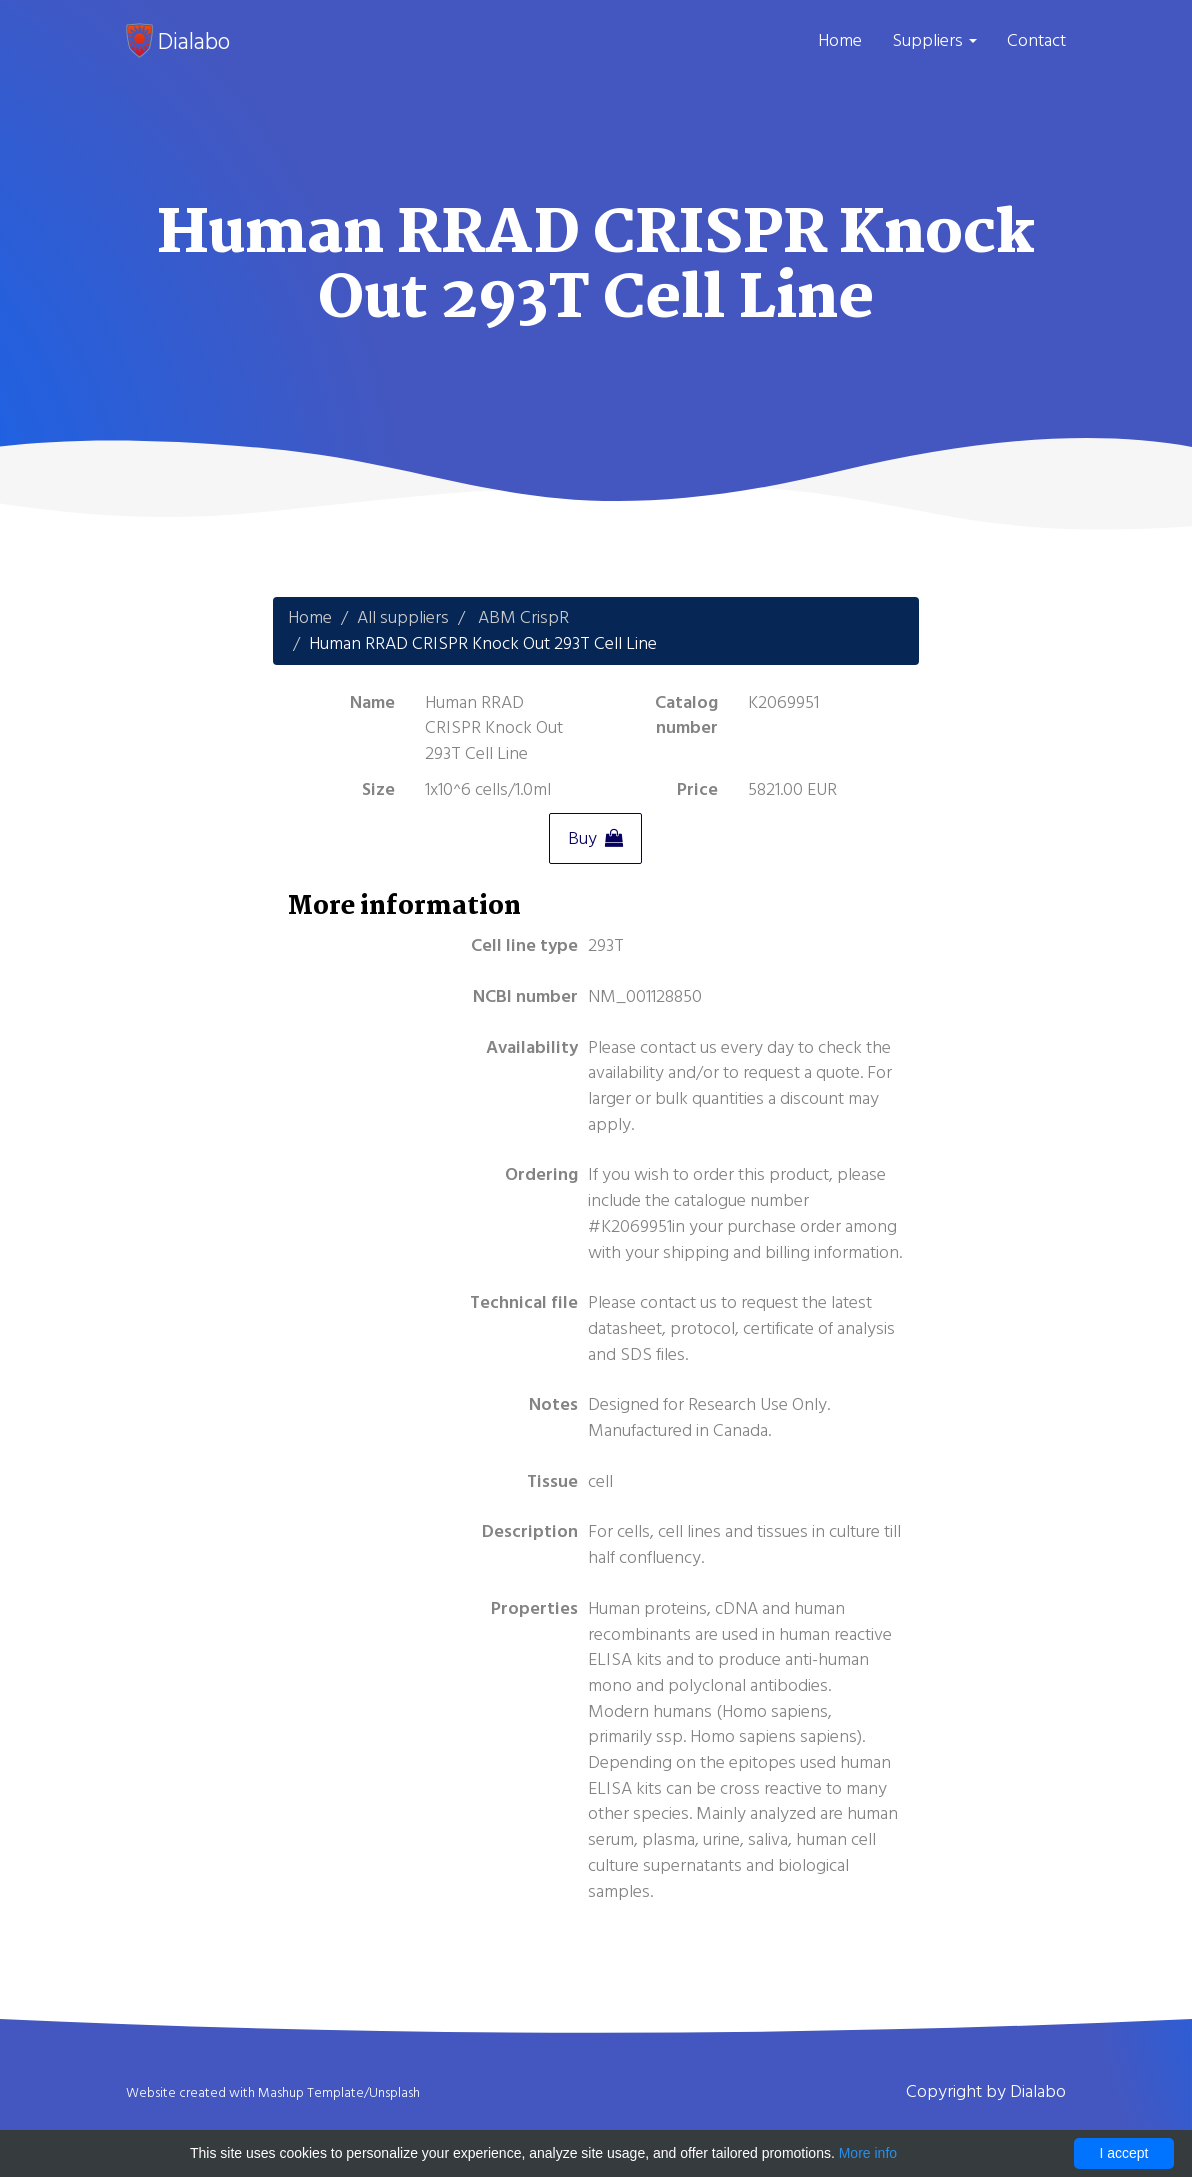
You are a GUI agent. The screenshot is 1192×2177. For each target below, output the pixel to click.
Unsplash (394, 2093)
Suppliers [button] (934, 40)
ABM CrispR (523, 617)
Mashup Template (311, 2093)
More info (868, 2153)
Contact (1036, 40)
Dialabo (178, 41)
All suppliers (403, 617)
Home (840, 40)
